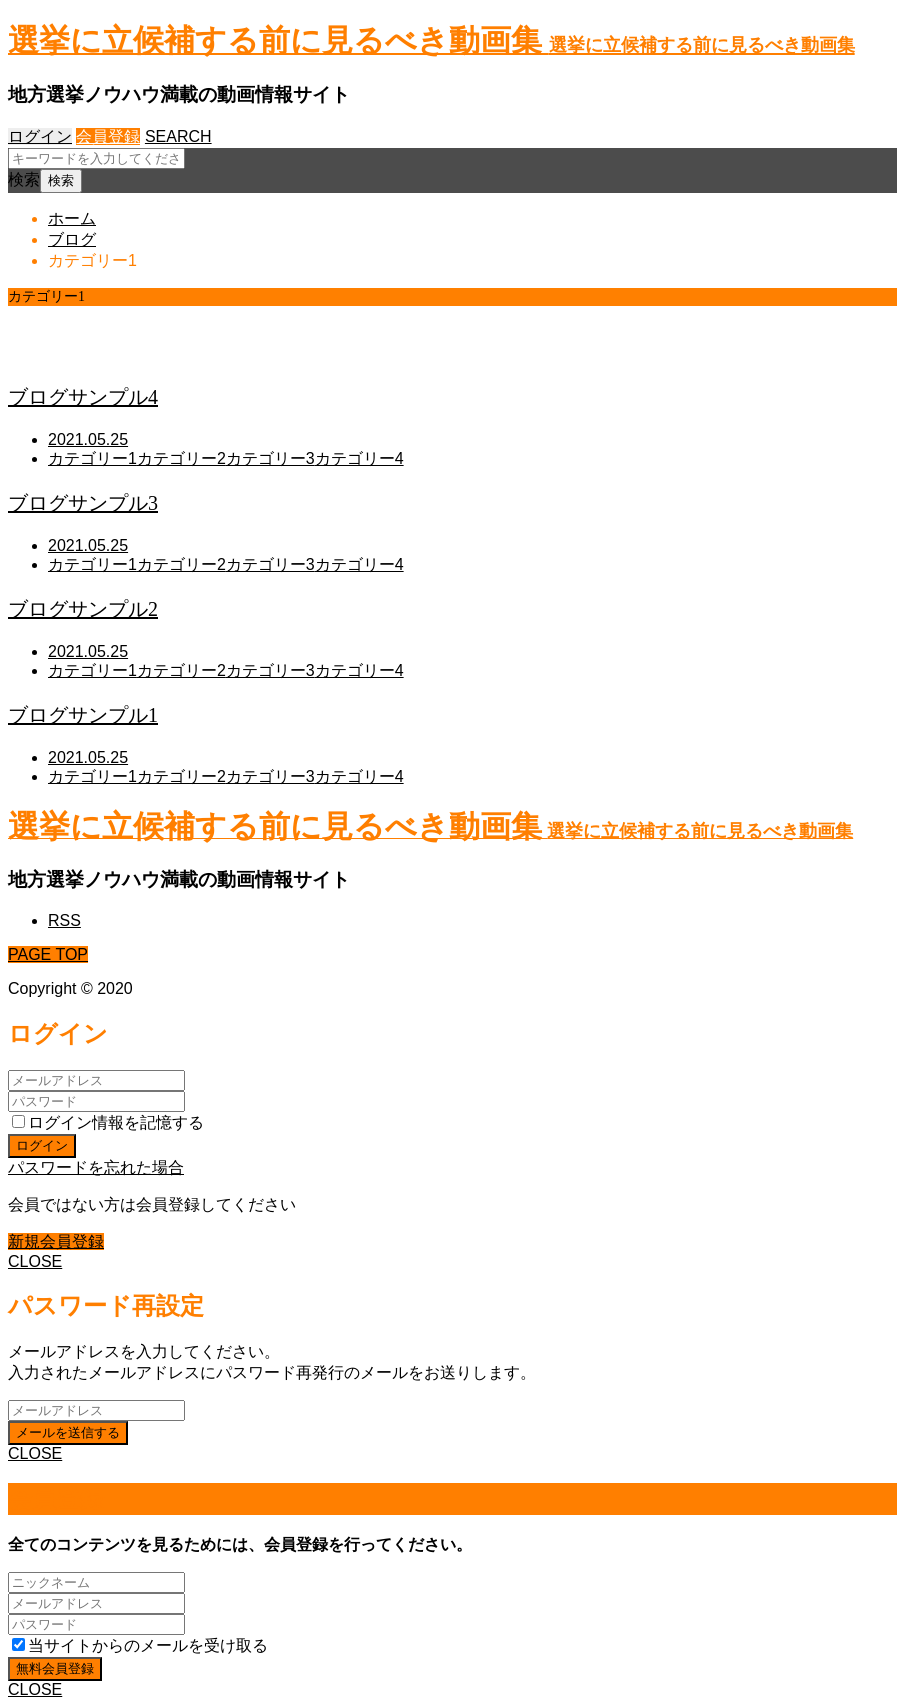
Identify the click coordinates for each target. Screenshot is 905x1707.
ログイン (40, 136)
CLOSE (35, 1261)
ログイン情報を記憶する (108, 1122)
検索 (24, 179)
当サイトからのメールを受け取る (140, 1645)
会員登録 (108, 136)
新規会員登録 (56, 1241)
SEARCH (178, 136)
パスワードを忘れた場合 (96, 1167)
